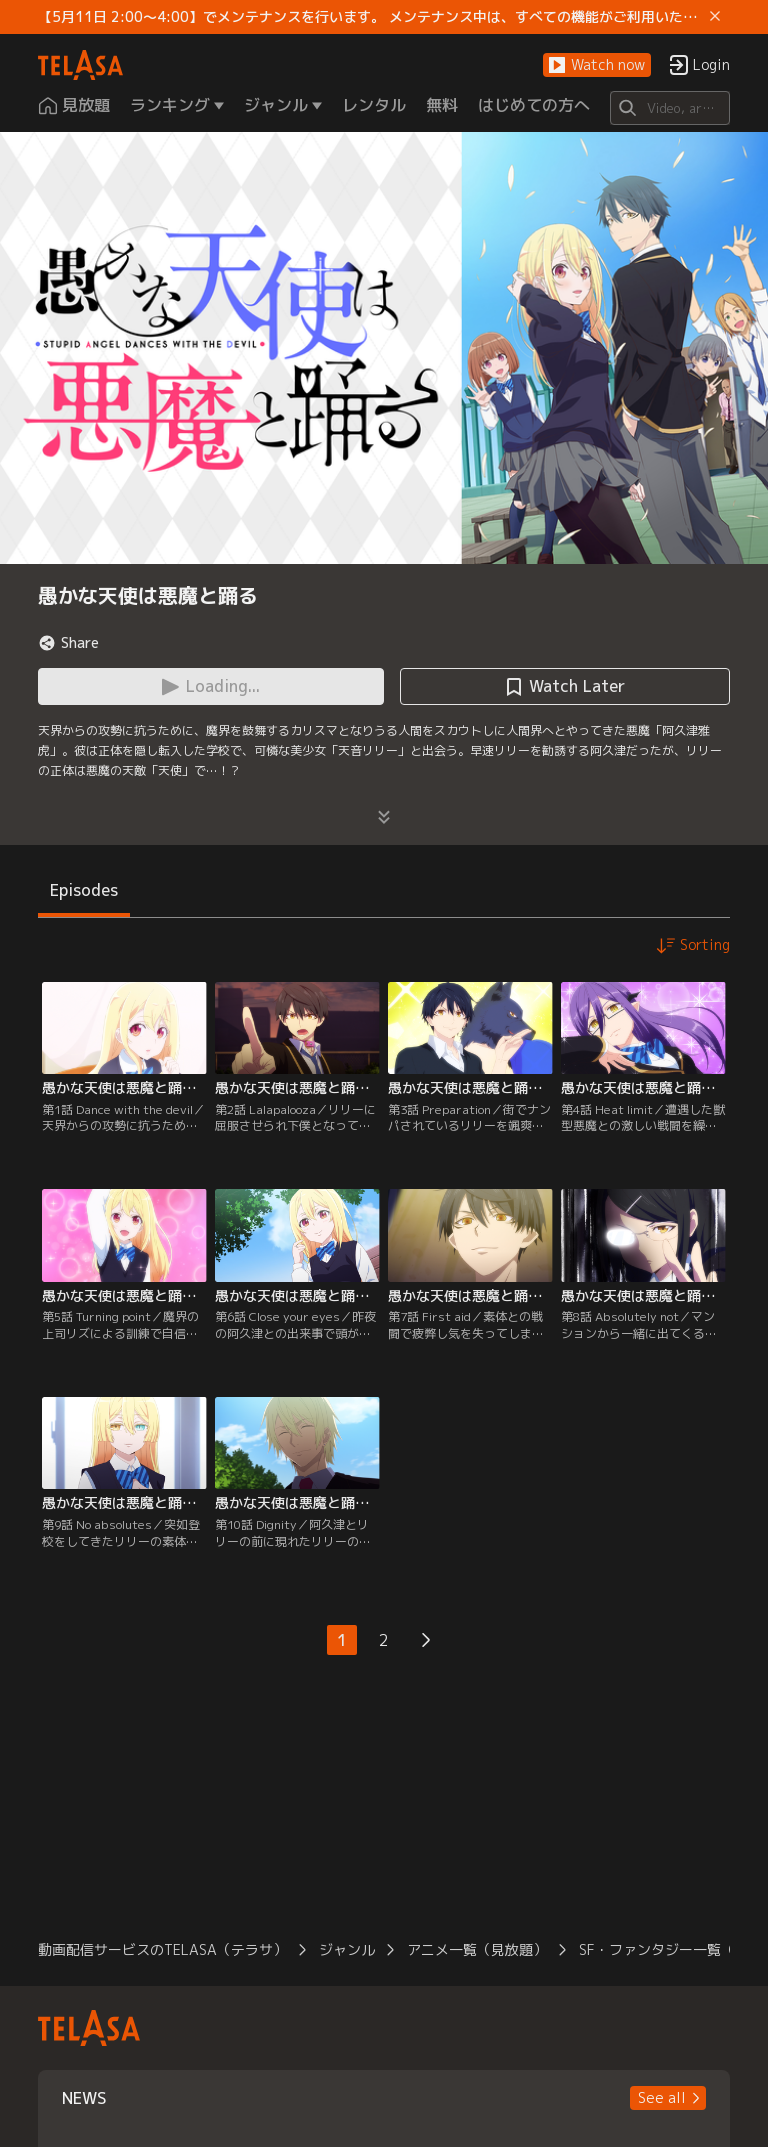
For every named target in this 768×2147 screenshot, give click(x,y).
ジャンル (347, 1949)
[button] (597, 65)
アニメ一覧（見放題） (477, 1949)
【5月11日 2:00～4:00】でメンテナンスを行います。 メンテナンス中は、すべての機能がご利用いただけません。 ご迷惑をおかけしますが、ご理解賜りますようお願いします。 (369, 17)
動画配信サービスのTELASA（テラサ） (162, 1949)
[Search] (669, 108)
